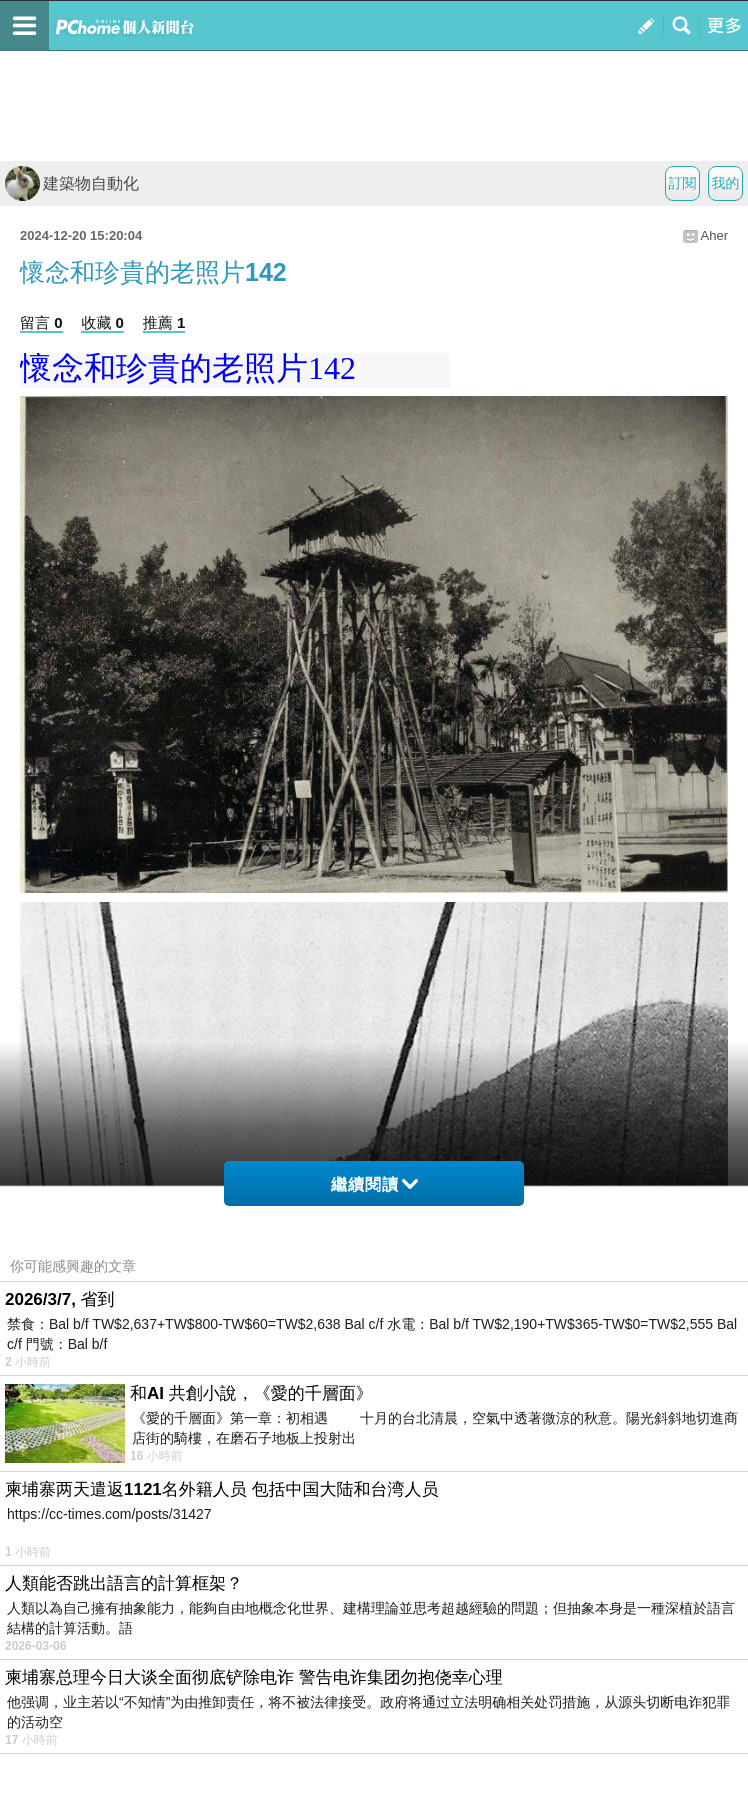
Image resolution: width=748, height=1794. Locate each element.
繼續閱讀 (374, 1184)
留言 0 (41, 322)
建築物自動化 (72, 183)
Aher (714, 235)
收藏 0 (102, 322)
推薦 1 (164, 322)
